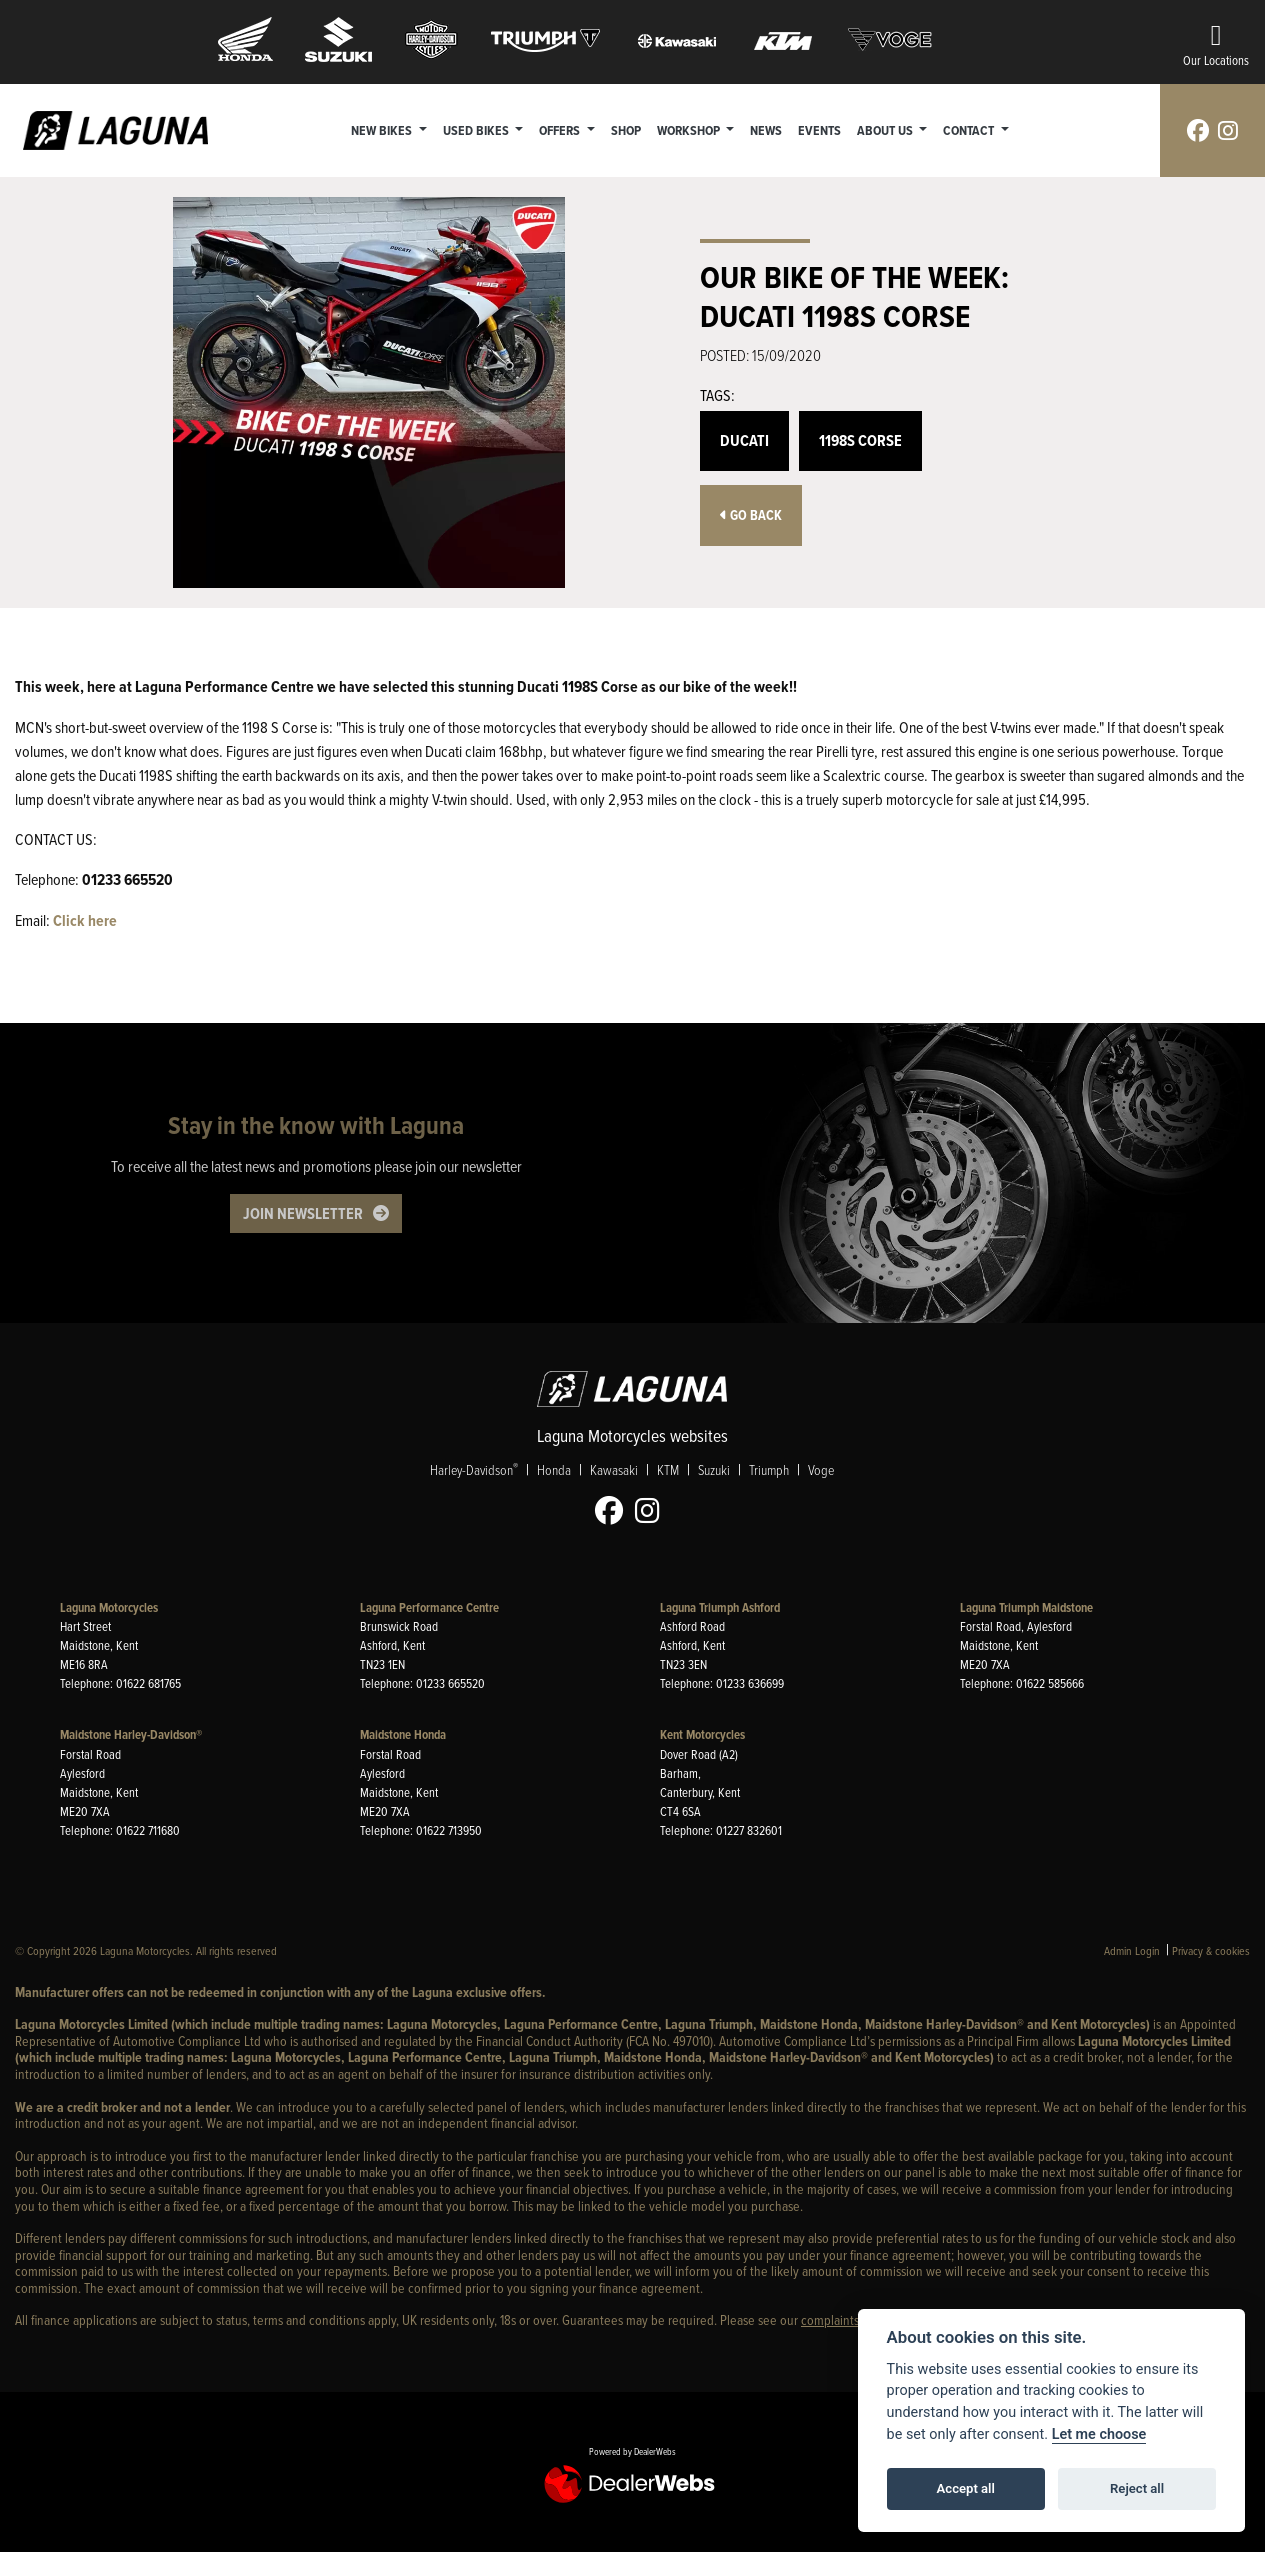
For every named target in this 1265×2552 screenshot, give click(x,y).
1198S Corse (860, 440)
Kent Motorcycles (702, 1734)
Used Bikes (477, 130)
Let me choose (1099, 2434)
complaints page (845, 2319)
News (766, 130)
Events (819, 130)
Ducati (744, 440)
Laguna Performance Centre (429, 1607)
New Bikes (383, 130)
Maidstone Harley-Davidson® (131, 1734)
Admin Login (1132, 1950)
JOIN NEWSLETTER (303, 1213)
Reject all (1137, 2488)
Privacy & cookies (1211, 1950)
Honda (554, 1469)
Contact (971, 130)
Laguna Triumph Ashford (720, 1607)
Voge (821, 1469)
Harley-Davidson (474, 1469)
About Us (886, 130)
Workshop (690, 130)
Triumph (769, 1469)
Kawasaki (614, 1469)
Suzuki (714, 1469)
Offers (561, 130)
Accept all (966, 2488)
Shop (626, 130)
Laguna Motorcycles (109, 1607)
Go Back (751, 515)
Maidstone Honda (403, 1734)
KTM (668, 1469)
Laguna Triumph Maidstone (1026, 1607)
